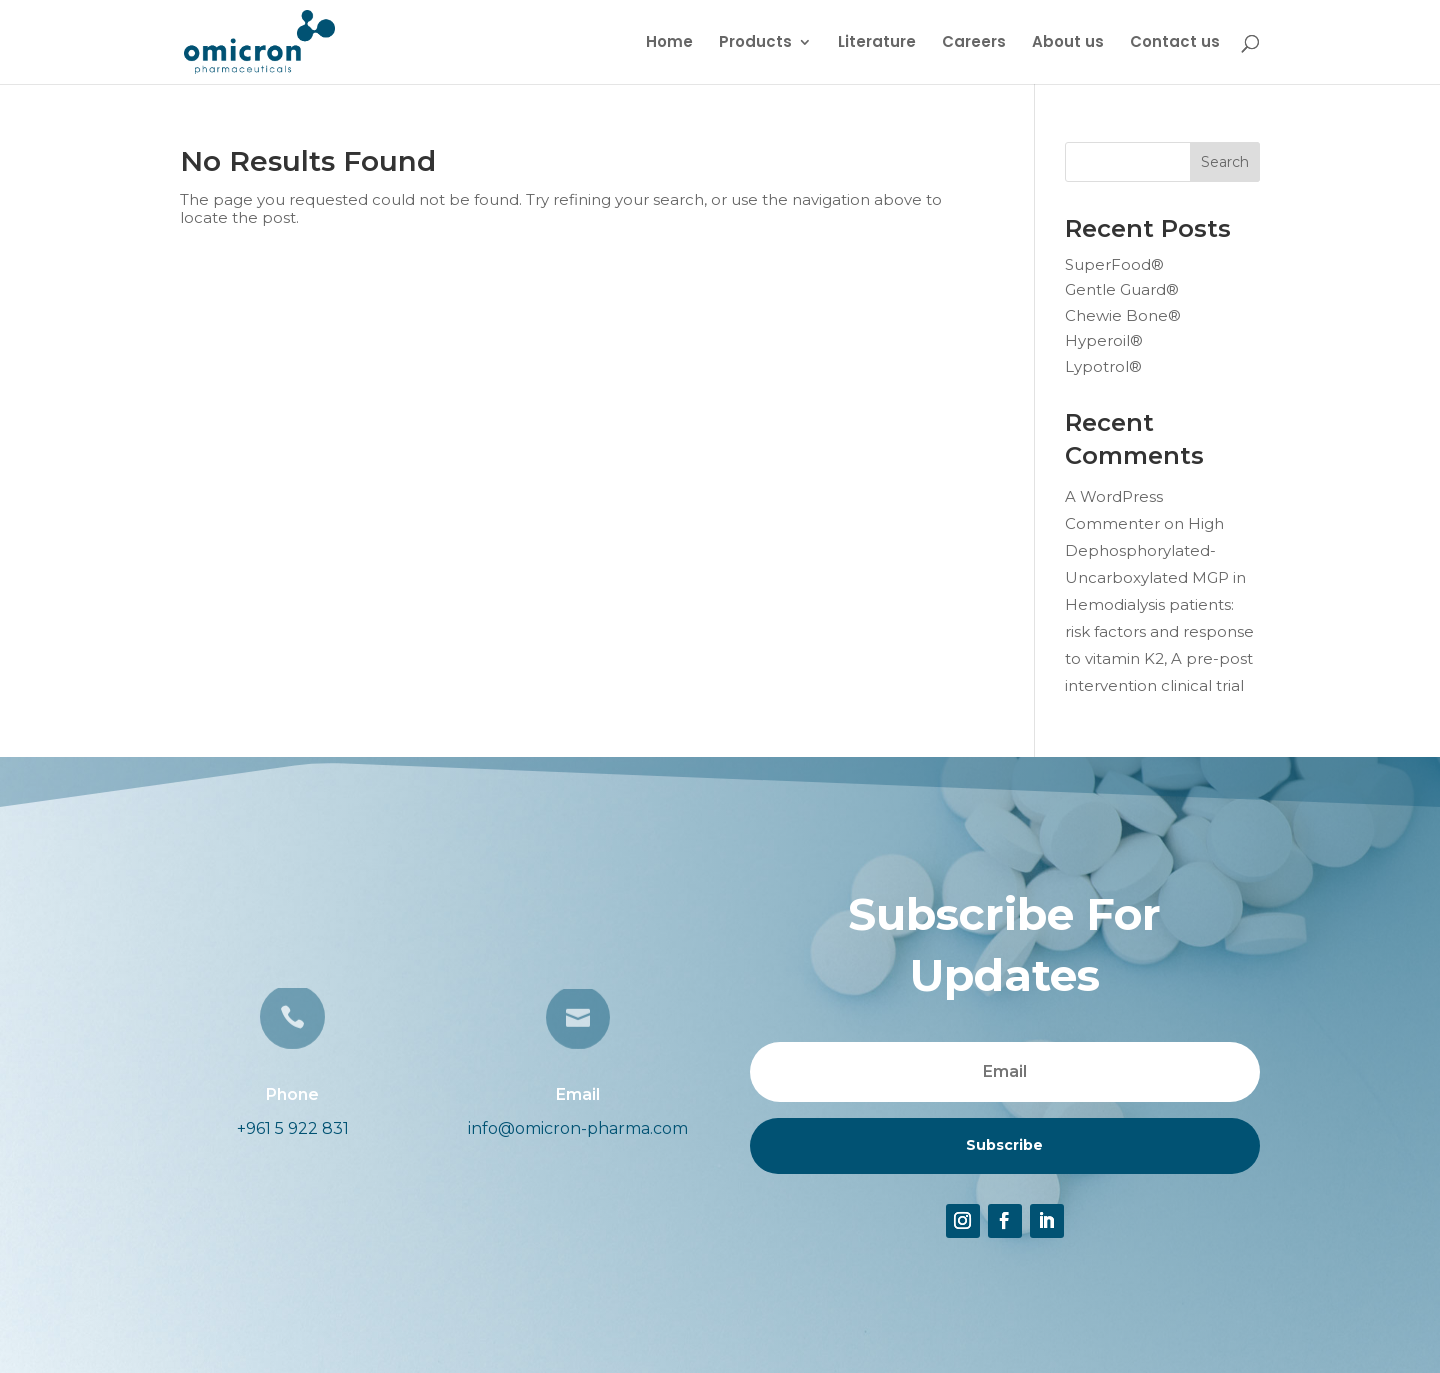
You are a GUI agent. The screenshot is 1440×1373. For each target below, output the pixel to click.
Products (755, 43)
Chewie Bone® (1123, 315)
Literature (877, 43)
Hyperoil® (1104, 340)
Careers (974, 43)
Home (669, 43)
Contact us (1175, 43)
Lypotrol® (1103, 366)
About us (1068, 43)
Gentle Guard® (1122, 289)
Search (1225, 162)
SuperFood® (1114, 264)
